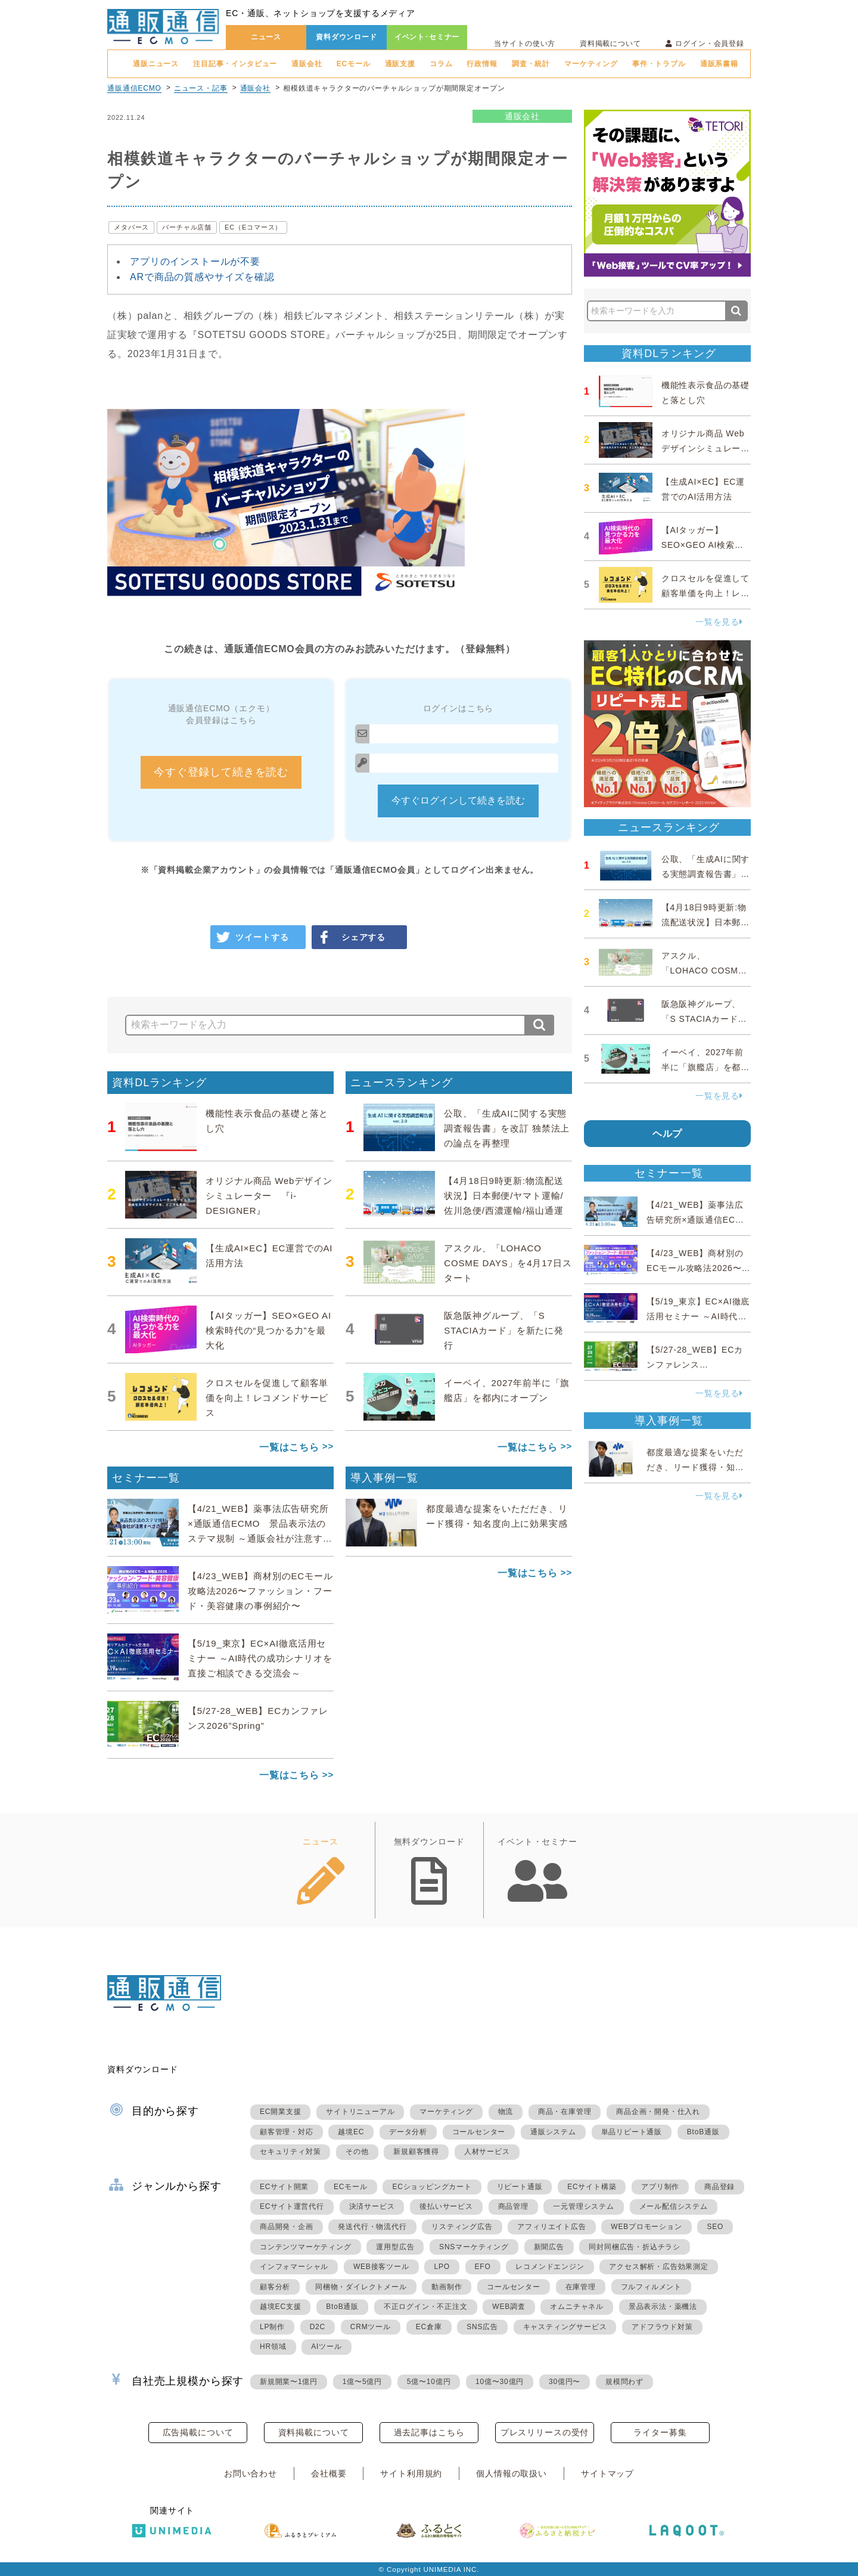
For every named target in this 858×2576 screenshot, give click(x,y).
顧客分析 (275, 2287)
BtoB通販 (703, 2132)
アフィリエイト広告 (551, 2226)
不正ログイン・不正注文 (426, 2306)
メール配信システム (673, 2206)
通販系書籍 (719, 64)
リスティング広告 (461, 2226)
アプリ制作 (660, 2187)
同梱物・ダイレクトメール (361, 2287)
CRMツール (370, 2327)
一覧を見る (719, 622)
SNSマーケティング (474, 2247)
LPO (441, 2266)
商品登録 (719, 2187)
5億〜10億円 (429, 2381)
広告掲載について (198, 2432)
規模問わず (624, 2381)
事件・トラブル (659, 64)
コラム (441, 64)
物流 (506, 2111)
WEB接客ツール (381, 2266)
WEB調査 (508, 2306)
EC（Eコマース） (253, 227)
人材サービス (487, 2151)
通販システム (553, 2132)
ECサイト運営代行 (292, 2206)
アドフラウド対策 (662, 2327)
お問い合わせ (250, 2473)
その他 (357, 2151)
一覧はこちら (289, 1447)
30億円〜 (564, 2381)
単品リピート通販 (631, 2132)
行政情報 (482, 64)
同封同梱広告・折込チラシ (634, 2247)
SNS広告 (482, 2327)
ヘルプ (667, 1134)
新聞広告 (549, 2247)
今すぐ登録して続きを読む (221, 772)
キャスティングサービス (565, 2327)
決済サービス (372, 2206)
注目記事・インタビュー (235, 64)
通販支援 (400, 64)
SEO (715, 2226)
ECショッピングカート (431, 2187)
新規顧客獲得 (416, 2151)
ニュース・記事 (201, 88)
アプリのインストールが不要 (195, 261)
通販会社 (306, 64)
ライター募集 (659, 2432)
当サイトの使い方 (524, 43)
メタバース (131, 227)
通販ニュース (156, 64)
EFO (483, 2266)
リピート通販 (520, 2187)
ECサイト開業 (284, 2187)
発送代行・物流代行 (372, 2226)
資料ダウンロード (346, 37)
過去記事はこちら (429, 2432)
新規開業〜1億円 (289, 2381)
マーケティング (591, 64)
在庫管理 (580, 2287)
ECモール (354, 64)
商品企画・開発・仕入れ (658, 2111)
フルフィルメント (651, 2287)
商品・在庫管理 (565, 2111)
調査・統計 (531, 64)
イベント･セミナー (427, 37)
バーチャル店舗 (187, 227)
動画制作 (446, 2287)
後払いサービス (446, 2206)
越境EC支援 (280, 2306)
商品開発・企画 (286, 2226)
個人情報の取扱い (511, 2473)
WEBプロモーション (646, 2226)
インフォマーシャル (294, 2266)
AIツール (326, 2346)
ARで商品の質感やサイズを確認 (202, 277)
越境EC (351, 2132)
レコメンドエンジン (549, 2266)
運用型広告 (395, 2247)
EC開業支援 (280, 2111)
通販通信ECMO (134, 88)
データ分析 (408, 2132)
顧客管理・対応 (286, 2132)
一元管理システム (583, 2206)
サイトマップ (607, 2473)
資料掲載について (610, 43)
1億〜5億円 (362, 2381)
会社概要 (328, 2473)
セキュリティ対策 (290, 2151)
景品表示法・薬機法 (663, 2306)
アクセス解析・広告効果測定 (658, 2266)
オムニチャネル (577, 2306)
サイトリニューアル (360, 2111)
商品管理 (513, 2206)
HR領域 (273, 2346)
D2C (317, 2327)
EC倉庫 (429, 2327)
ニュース (266, 37)
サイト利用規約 (411, 2473)
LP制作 (272, 2327)
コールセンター (479, 2132)
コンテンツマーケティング (306, 2247)
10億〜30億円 (499, 2381)
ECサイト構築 (591, 2187)
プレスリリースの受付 (544, 2432)
